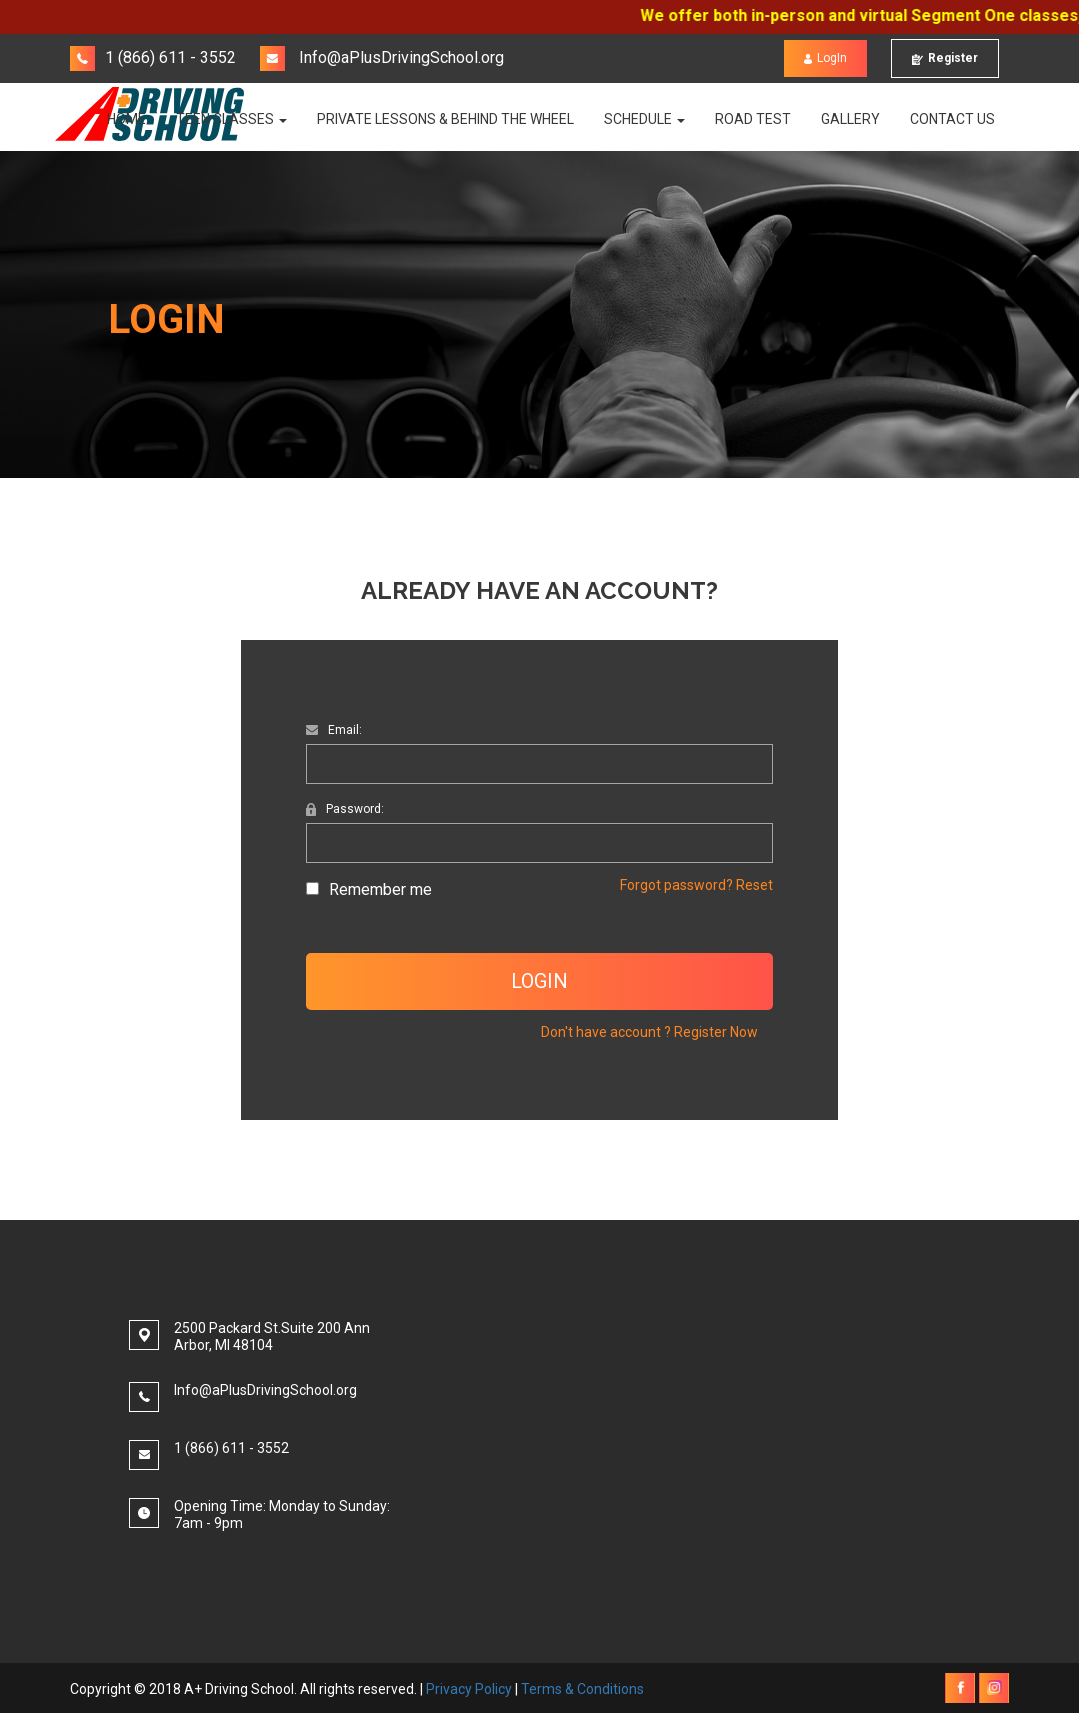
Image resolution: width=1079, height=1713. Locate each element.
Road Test (753, 119)
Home (126, 119)
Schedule (644, 119)
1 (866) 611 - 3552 (153, 57)
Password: (345, 809)
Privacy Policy (469, 1689)
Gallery (850, 119)
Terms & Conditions (582, 1689)
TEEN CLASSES (231, 119)
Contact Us (952, 119)
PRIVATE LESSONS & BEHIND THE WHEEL (445, 119)
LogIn (825, 58)
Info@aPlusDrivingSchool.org (382, 57)
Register (945, 58)
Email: (334, 730)
